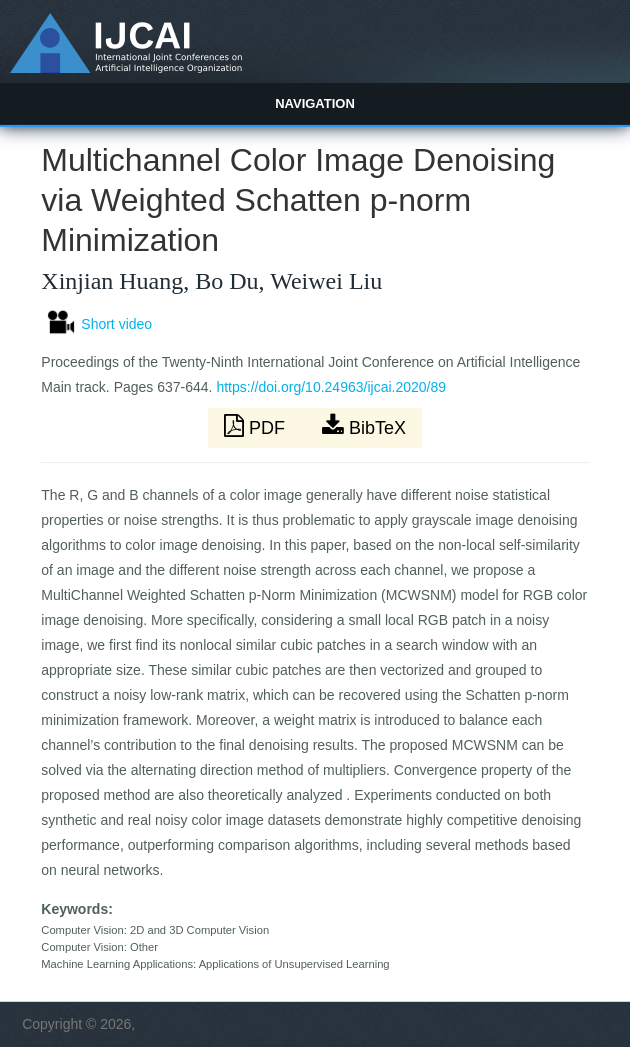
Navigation (315, 103)
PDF (257, 426)
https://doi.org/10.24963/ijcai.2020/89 (331, 387)
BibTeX (364, 426)
